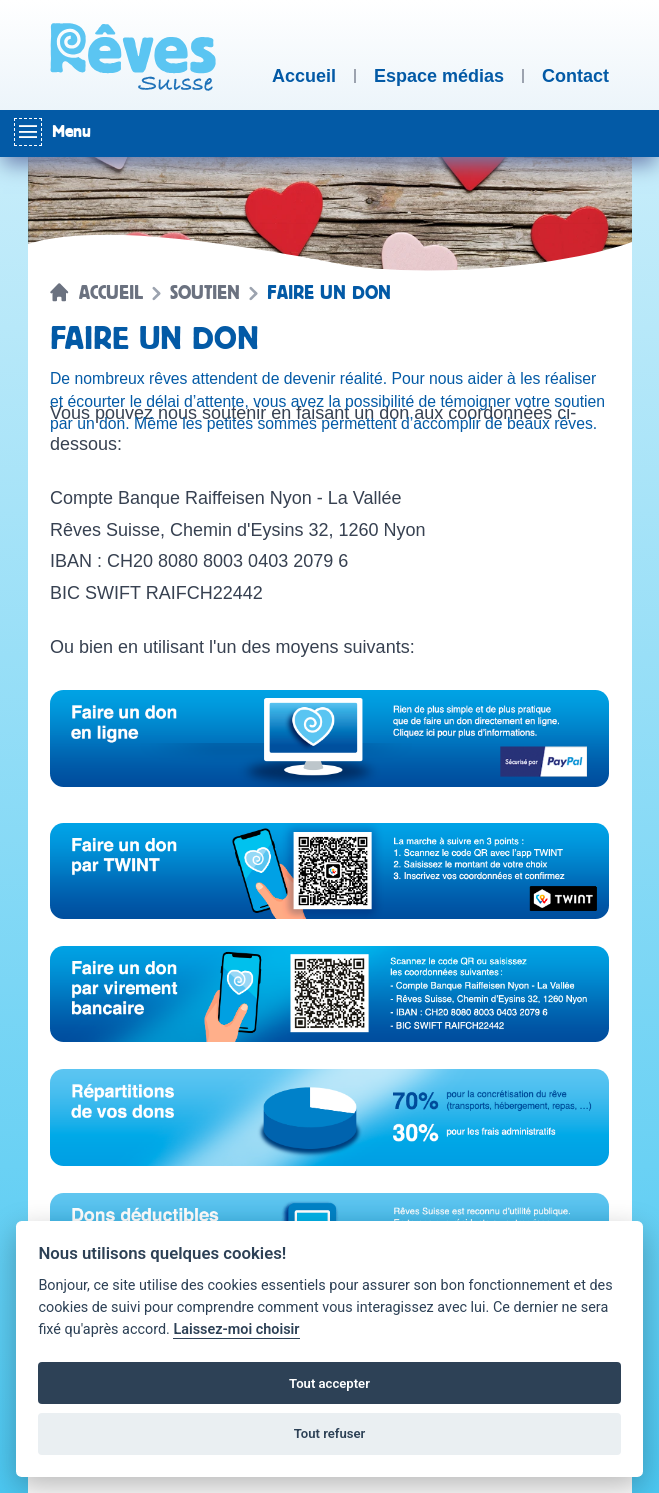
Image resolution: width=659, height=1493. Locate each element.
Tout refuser (330, 1433)
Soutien (205, 293)
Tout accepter (329, 1383)
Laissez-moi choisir (236, 1329)
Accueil (111, 293)
